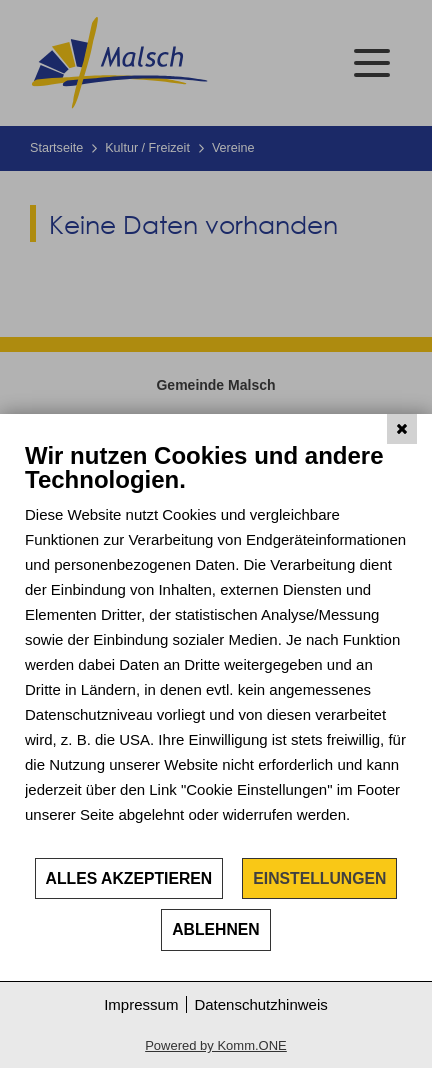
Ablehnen (216, 929)
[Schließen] (402, 429)
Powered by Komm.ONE (216, 1045)
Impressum (141, 1004)
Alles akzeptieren (129, 878)
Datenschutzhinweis (260, 1004)
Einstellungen (319, 878)
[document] (216, 648)
